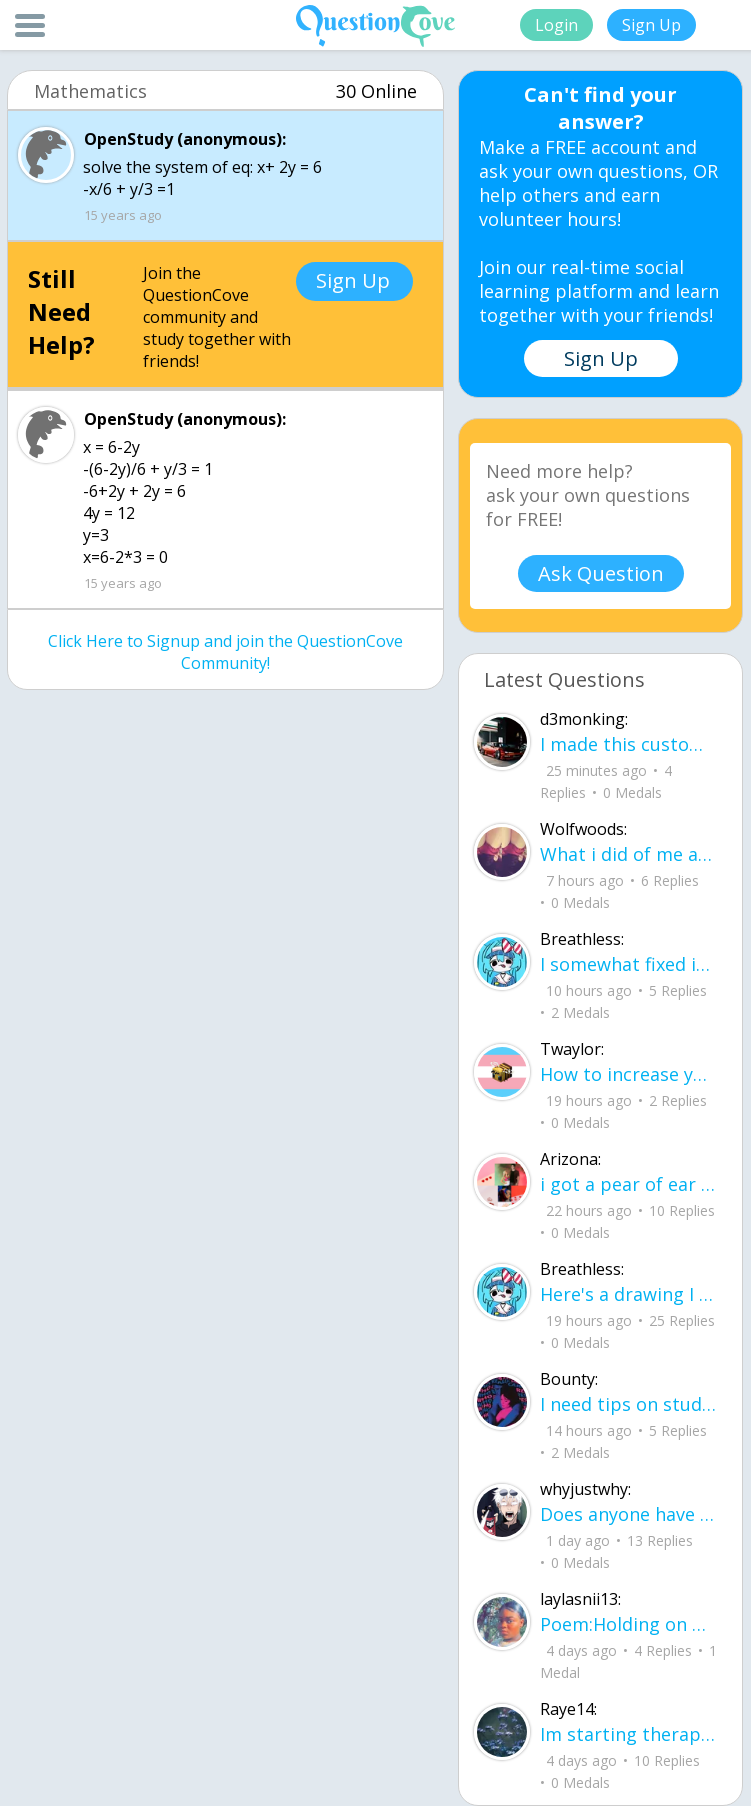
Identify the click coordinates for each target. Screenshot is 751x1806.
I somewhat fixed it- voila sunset (628, 964)
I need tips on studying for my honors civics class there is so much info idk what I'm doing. (628, 1404)
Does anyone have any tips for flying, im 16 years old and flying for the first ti (628, 1514)
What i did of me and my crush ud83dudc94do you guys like (628, 854)
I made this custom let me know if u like (628, 744)
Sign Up (651, 25)
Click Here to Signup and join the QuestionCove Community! (225, 652)
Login (556, 25)
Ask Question (601, 573)
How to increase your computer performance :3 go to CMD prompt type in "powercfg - (628, 1074)
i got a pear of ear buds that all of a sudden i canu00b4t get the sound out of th (628, 1184)
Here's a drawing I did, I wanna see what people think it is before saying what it (628, 1294)
